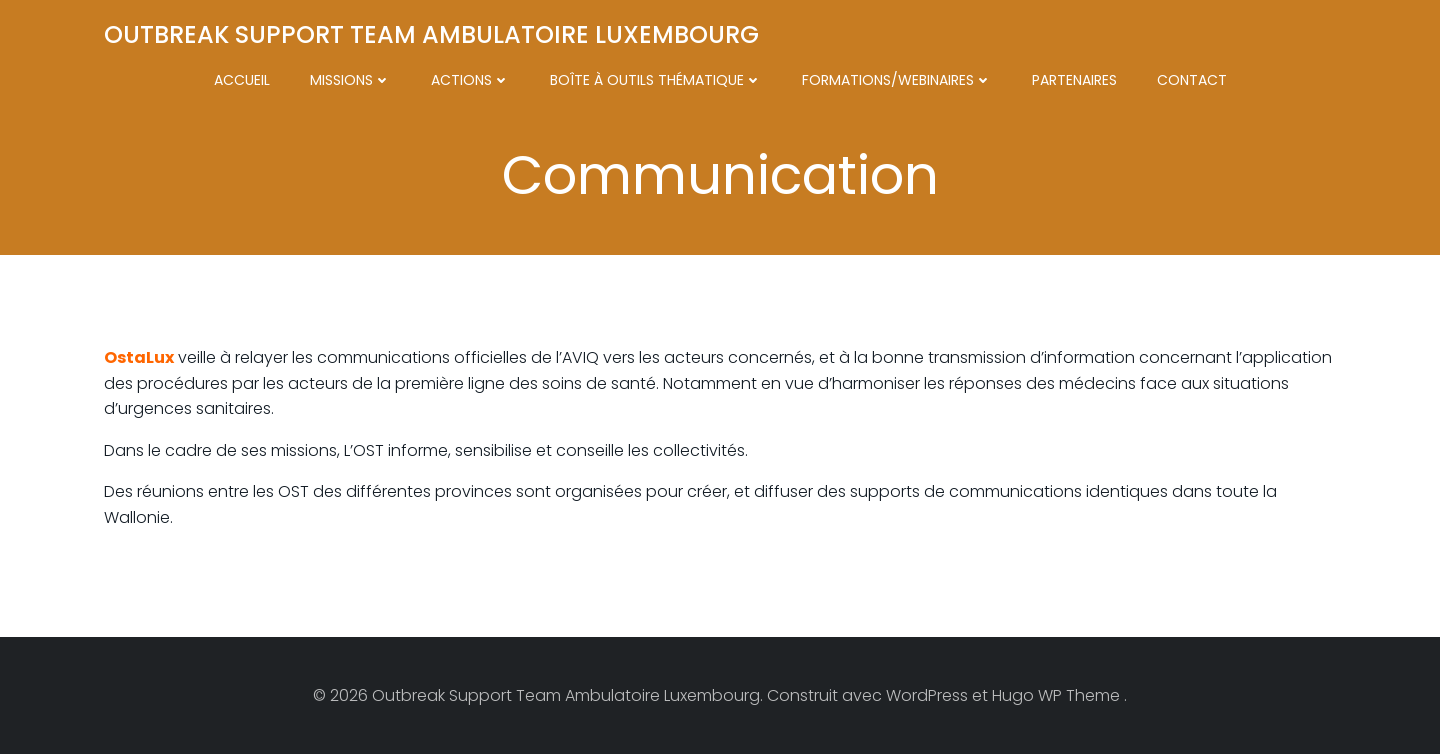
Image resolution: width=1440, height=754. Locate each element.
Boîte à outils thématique (656, 80)
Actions (470, 80)
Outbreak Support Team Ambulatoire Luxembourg (431, 34)
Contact (1192, 80)
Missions (350, 80)
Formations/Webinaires (897, 80)
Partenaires (1074, 80)
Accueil (242, 80)
